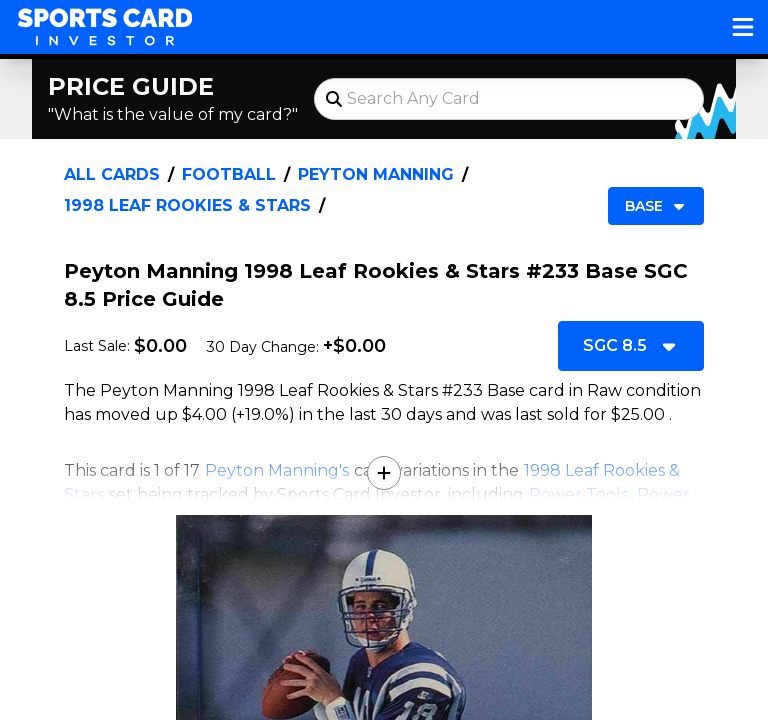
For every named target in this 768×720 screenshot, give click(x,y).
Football (229, 174)
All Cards (112, 174)
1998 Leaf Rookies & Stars (187, 205)
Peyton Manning (376, 174)
